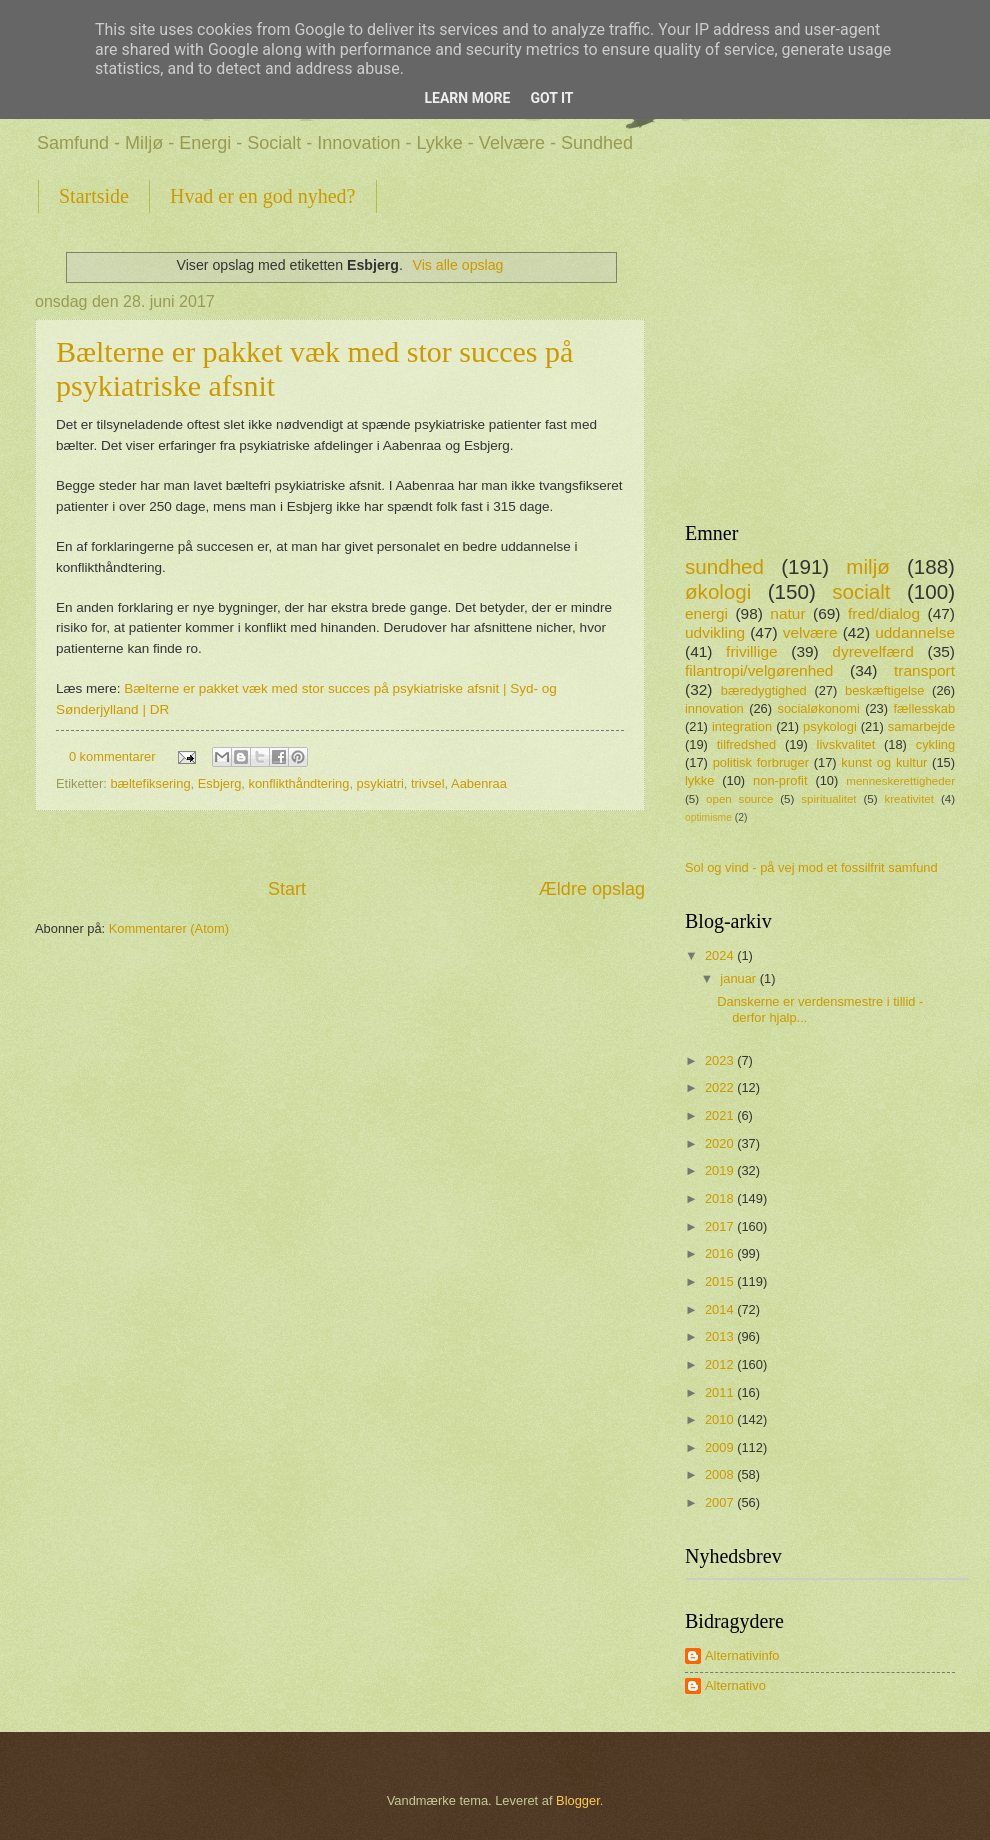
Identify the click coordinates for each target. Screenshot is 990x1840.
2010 (721, 1419)
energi (706, 613)
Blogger (578, 1800)
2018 (721, 1198)
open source (739, 799)
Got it (551, 98)
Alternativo (735, 1685)
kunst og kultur (884, 762)
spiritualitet (828, 799)
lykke (699, 780)
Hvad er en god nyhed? (263, 196)
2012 (721, 1364)
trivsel (428, 783)
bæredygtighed (764, 690)
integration (742, 726)
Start (287, 889)
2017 (721, 1226)
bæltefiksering (150, 783)
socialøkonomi (818, 708)
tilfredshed (746, 744)
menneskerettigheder (900, 781)
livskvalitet (846, 744)
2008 (721, 1474)
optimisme (708, 817)
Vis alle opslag (457, 265)
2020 (721, 1143)
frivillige (751, 651)
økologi (718, 591)
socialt (861, 591)
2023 (721, 1060)
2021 (721, 1115)
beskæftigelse (884, 690)
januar (739, 978)
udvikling (715, 632)
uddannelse (915, 632)
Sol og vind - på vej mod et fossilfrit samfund (811, 867)
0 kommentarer (112, 756)
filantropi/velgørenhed (759, 670)
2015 (721, 1281)
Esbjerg (220, 783)
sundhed (724, 566)
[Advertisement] (340, 843)
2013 (721, 1336)
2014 (721, 1309)
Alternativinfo (742, 1655)
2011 (721, 1392)
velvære (810, 632)
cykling (935, 744)
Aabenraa (479, 783)
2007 (721, 1502)
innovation (714, 708)
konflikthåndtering (299, 783)
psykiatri (380, 783)
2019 (721, 1170)
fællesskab (925, 708)
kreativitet (909, 799)
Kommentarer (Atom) (169, 928)
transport (924, 670)
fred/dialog (884, 613)
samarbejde (921, 726)
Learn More (467, 98)
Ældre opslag (592, 889)
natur (787, 613)
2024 (721, 955)
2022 (721, 1087)
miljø (867, 566)
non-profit (780, 780)
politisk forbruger (761, 762)
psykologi (830, 726)
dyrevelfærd (873, 651)
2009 (721, 1447)
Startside (94, 196)
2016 (721, 1253)
